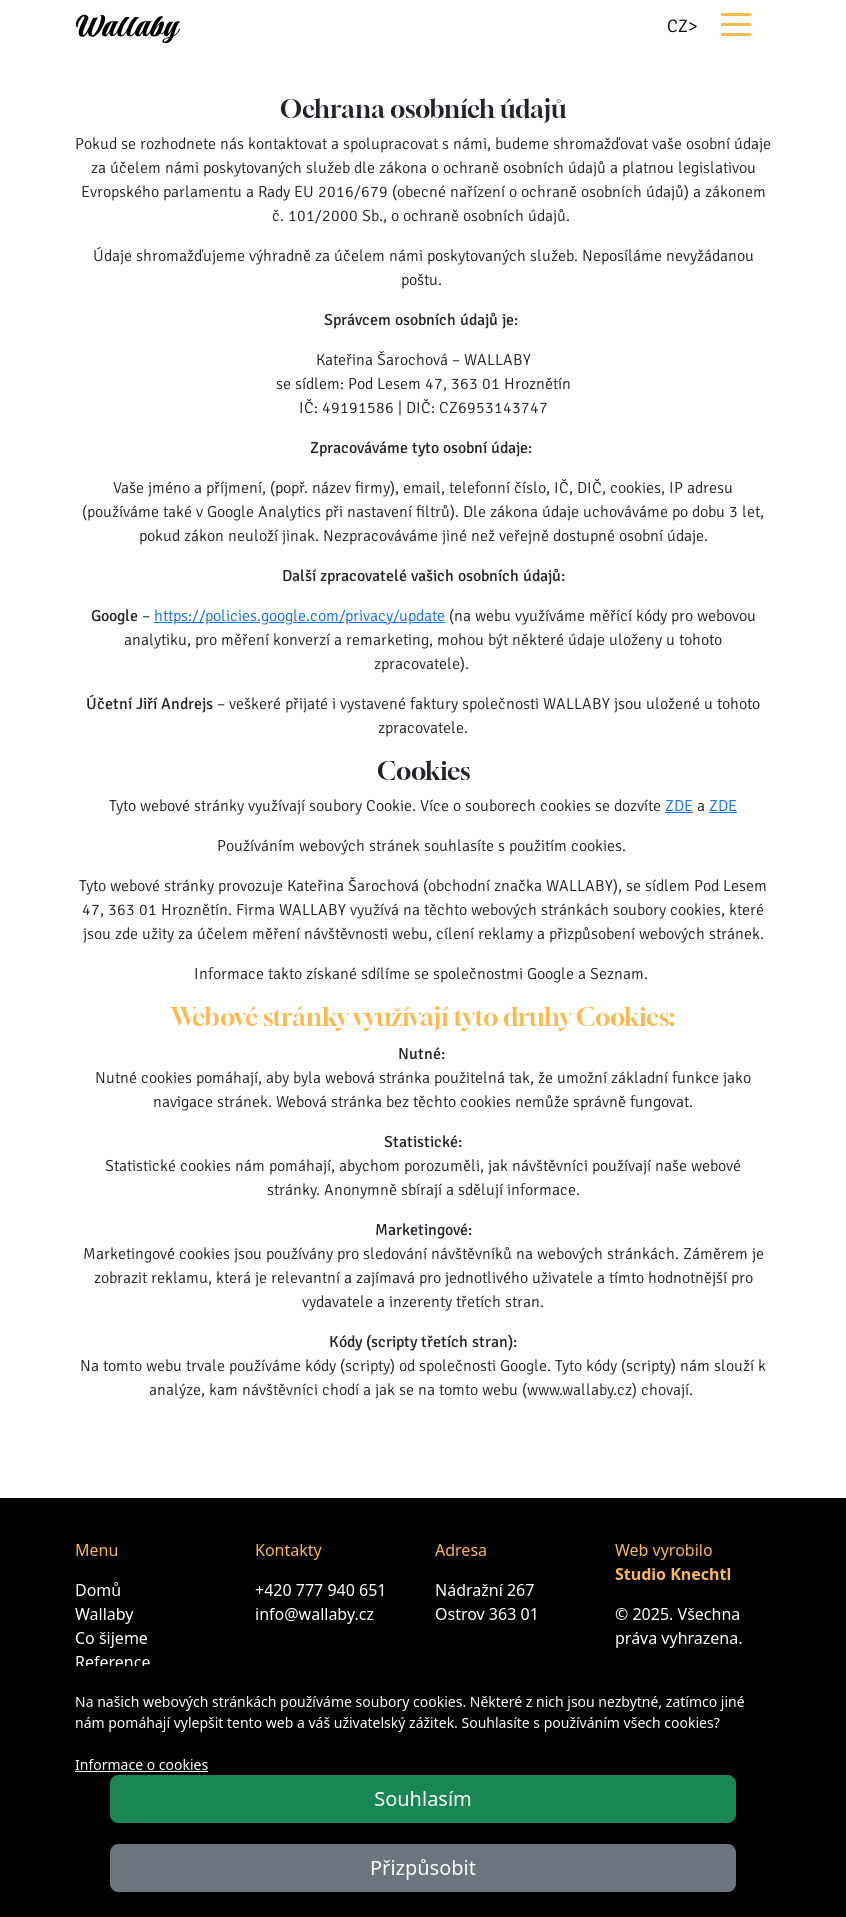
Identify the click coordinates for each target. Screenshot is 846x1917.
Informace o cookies (141, 1764)
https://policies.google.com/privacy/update (299, 616)
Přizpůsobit (423, 1867)
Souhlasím (423, 1798)
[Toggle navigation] (734, 23)
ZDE (679, 806)
